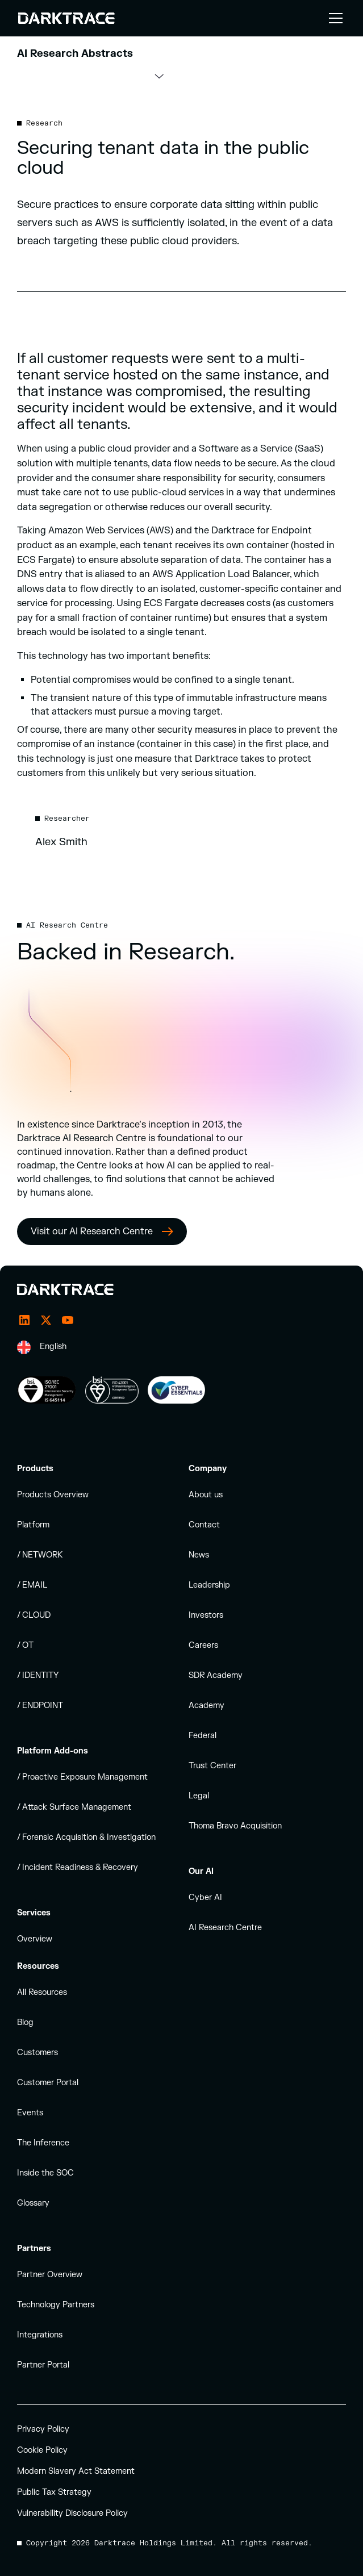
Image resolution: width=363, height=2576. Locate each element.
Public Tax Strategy (54, 2492)
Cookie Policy (42, 2450)
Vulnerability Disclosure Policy (72, 2513)
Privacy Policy (43, 2429)
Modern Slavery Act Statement (76, 2471)
